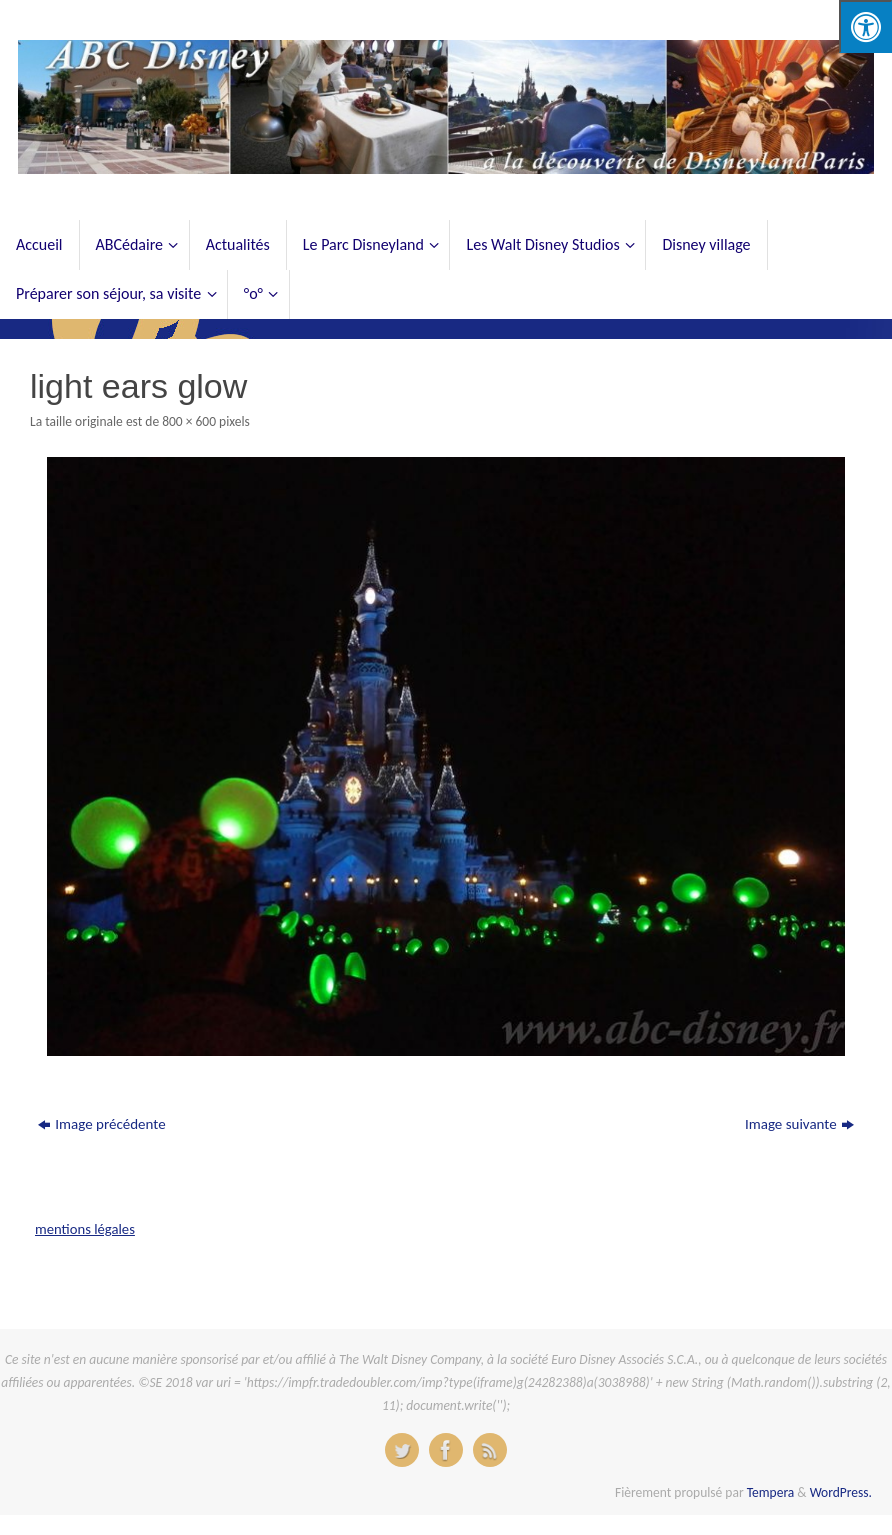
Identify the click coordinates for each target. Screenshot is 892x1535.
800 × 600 (189, 421)
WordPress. (841, 1492)
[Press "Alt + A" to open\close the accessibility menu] (865, 26)
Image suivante (799, 1124)
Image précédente (101, 1124)
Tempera (771, 1492)
